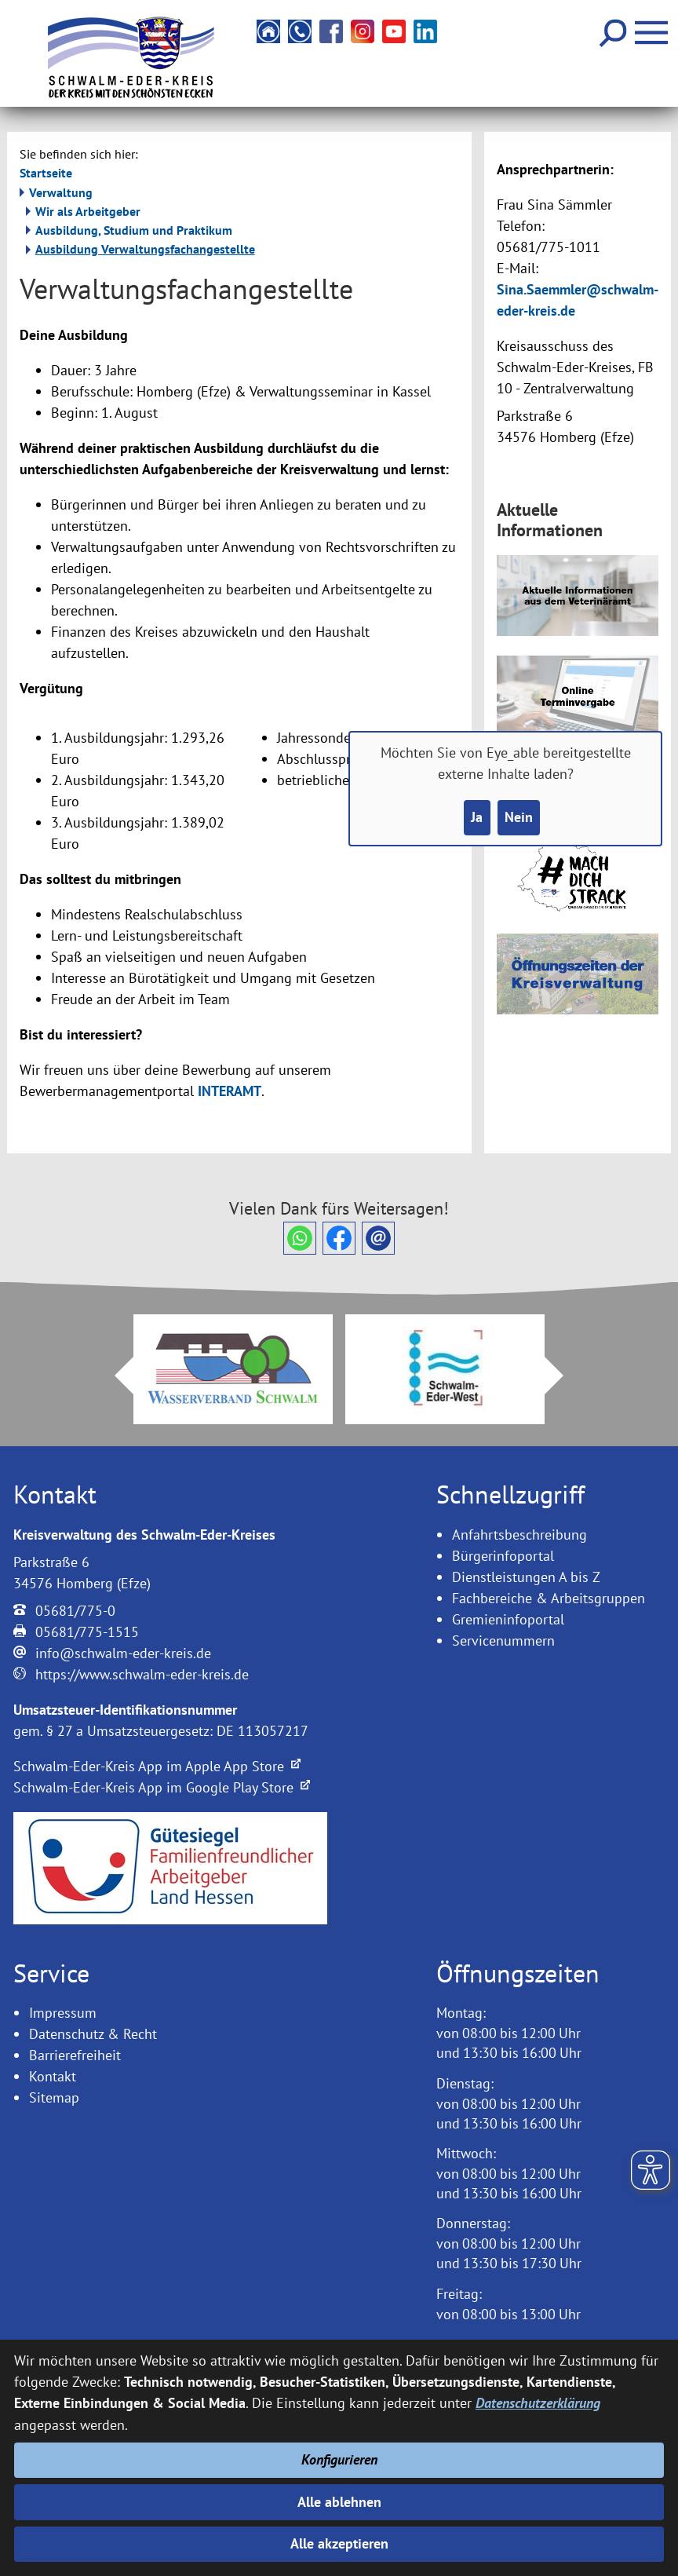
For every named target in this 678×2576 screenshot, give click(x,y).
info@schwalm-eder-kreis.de (123, 1653)
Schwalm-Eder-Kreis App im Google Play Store (161, 1787)
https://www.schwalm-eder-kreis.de (142, 1674)
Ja (477, 818)
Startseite (46, 173)
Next (563, 1375)
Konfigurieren (339, 2460)
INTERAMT (229, 1091)
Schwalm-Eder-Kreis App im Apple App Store (157, 1766)
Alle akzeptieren (339, 2544)
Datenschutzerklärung (538, 2404)
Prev (114, 1375)
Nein (519, 818)
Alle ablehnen (339, 2502)
